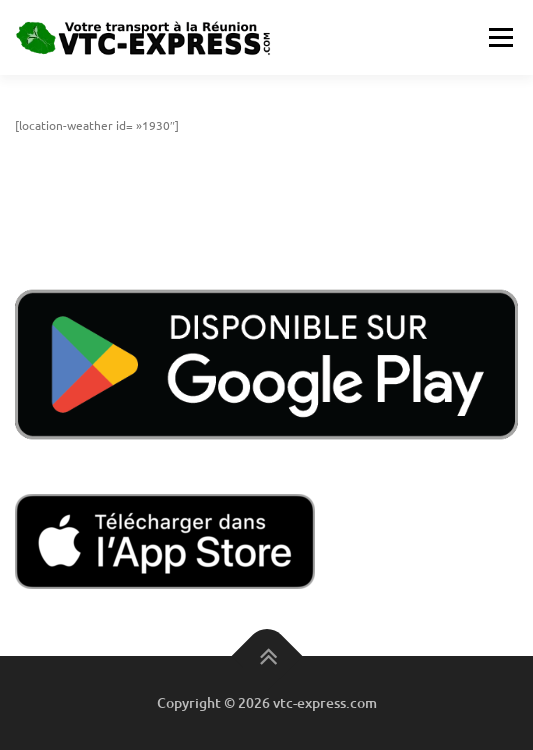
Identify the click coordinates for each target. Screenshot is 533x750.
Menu (498, 37)
